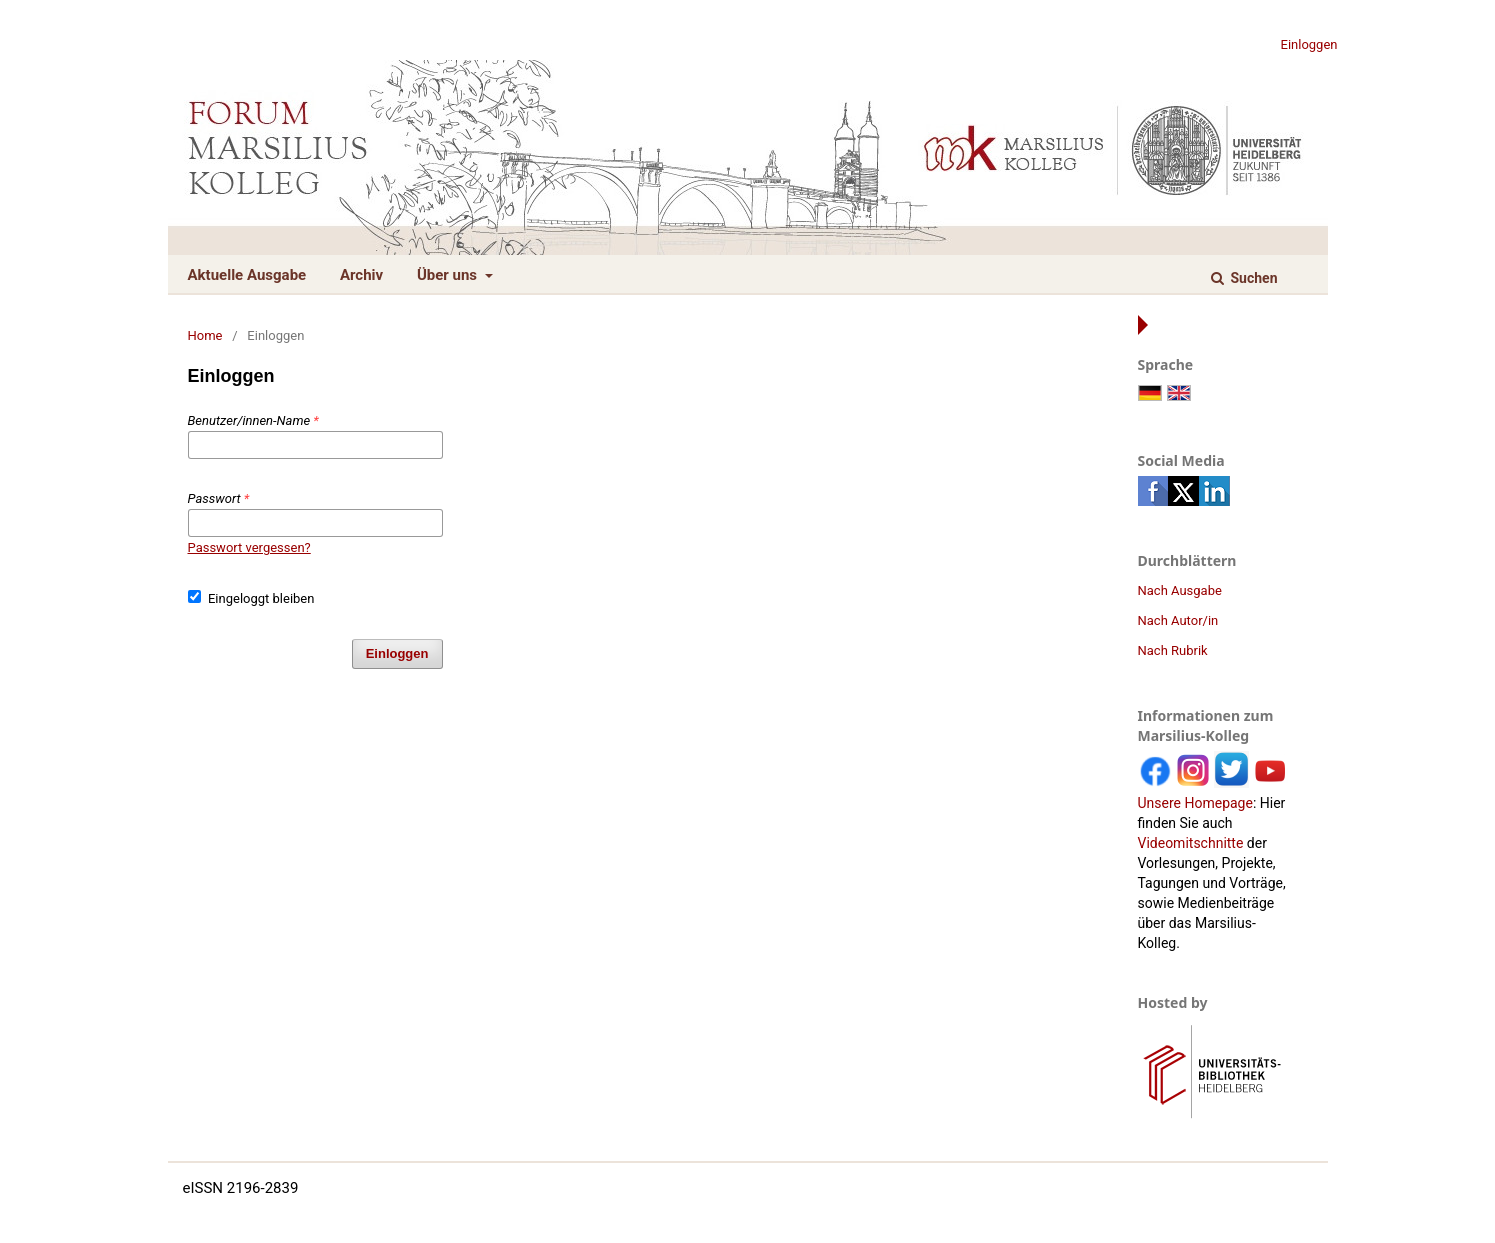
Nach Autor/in (1178, 620)
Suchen (1252, 278)
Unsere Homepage (1195, 803)
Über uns (449, 275)
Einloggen (1309, 44)
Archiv (361, 275)
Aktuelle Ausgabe (247, 275)
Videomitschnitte (1191, 843)
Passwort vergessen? (249, 547)
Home (205, 335)
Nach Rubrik (1173, 650)
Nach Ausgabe (1180, 590)
